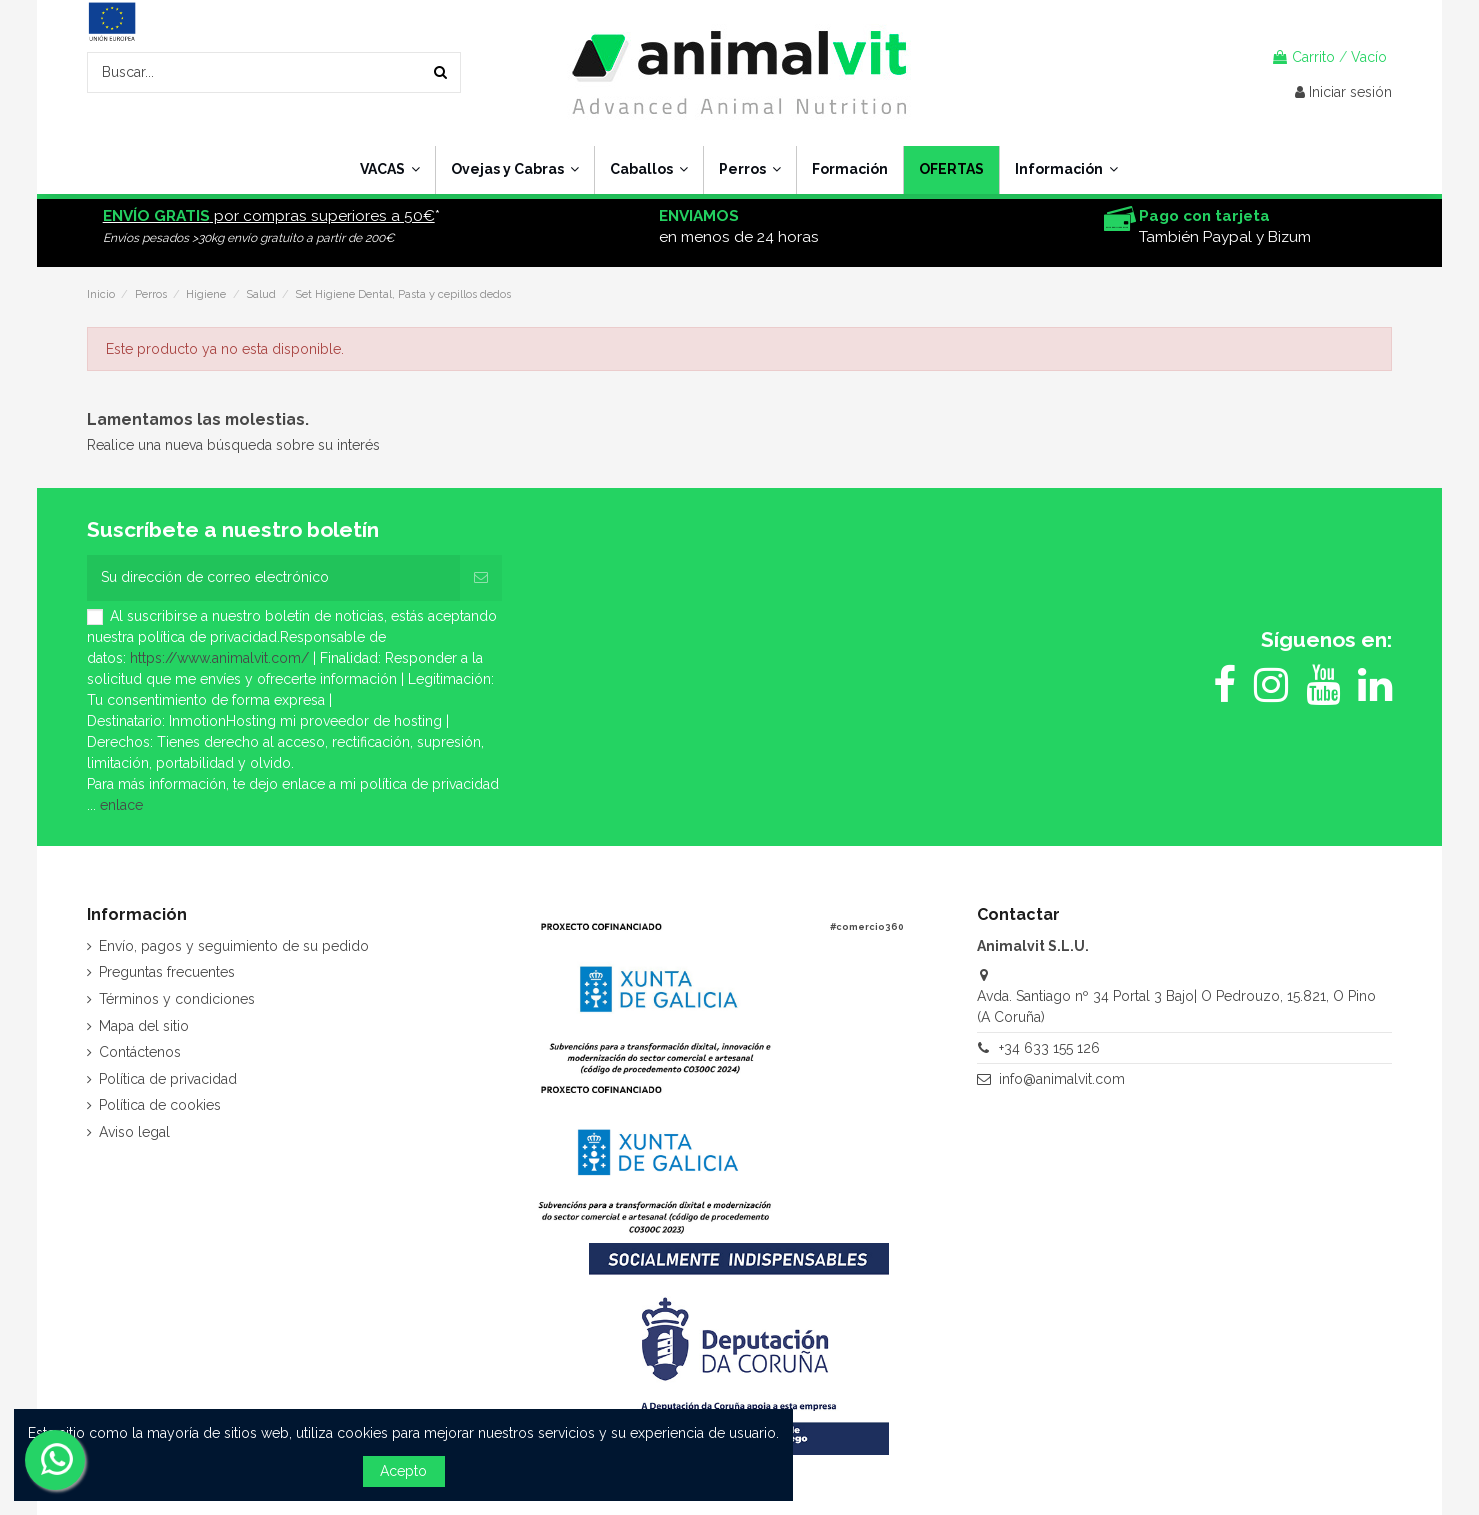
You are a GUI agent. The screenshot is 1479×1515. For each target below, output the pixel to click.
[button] (1066, 170)
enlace (121, 805)
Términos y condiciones (177, 999)
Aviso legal (134, 1132)
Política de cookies (160, 1105)
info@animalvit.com (1062, 1079)
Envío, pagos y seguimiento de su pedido (234, 946)
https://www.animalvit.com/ (219, 658)
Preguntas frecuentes (167, 972)
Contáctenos (140, 1052)
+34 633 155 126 (1049, 1048)
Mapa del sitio (144, 1026)
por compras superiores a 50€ (269, 216)
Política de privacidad (168, 1079)
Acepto (403, 1471)
